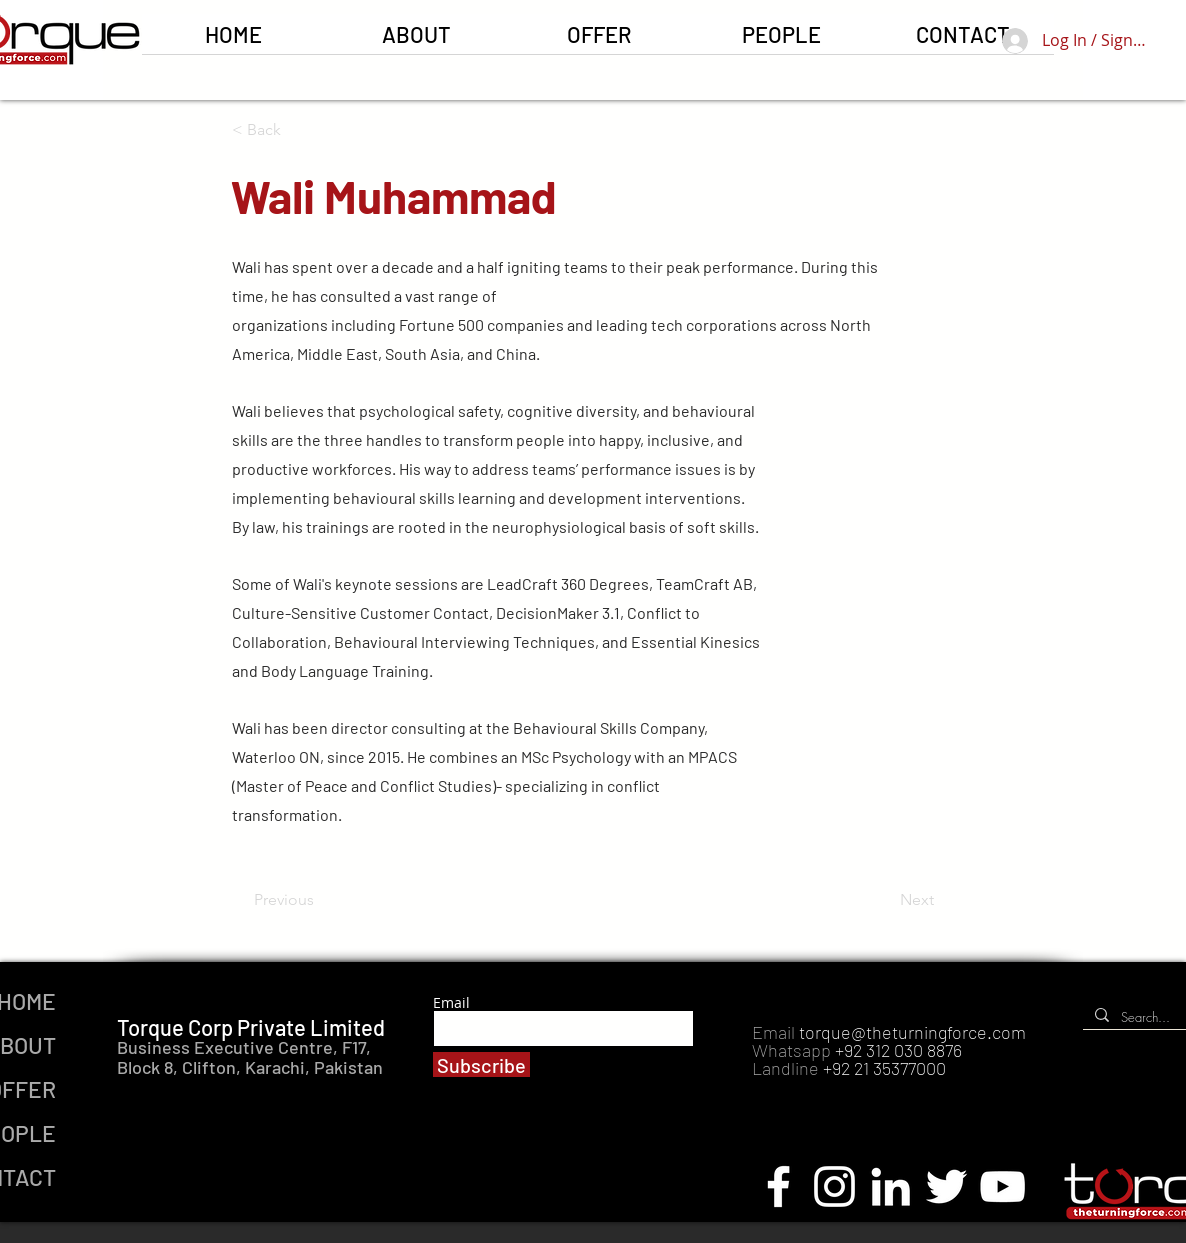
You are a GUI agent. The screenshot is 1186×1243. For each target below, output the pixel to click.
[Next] (884, 900)
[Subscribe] (481, 1064)
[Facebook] (778, 1186)
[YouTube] (1002, 1186)
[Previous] (320, 900)
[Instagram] (834, 1186)
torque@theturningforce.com (912, 1032)
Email (451, 1003)
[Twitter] (946, 1186)
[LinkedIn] (890, 1186)
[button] (599, 40)
